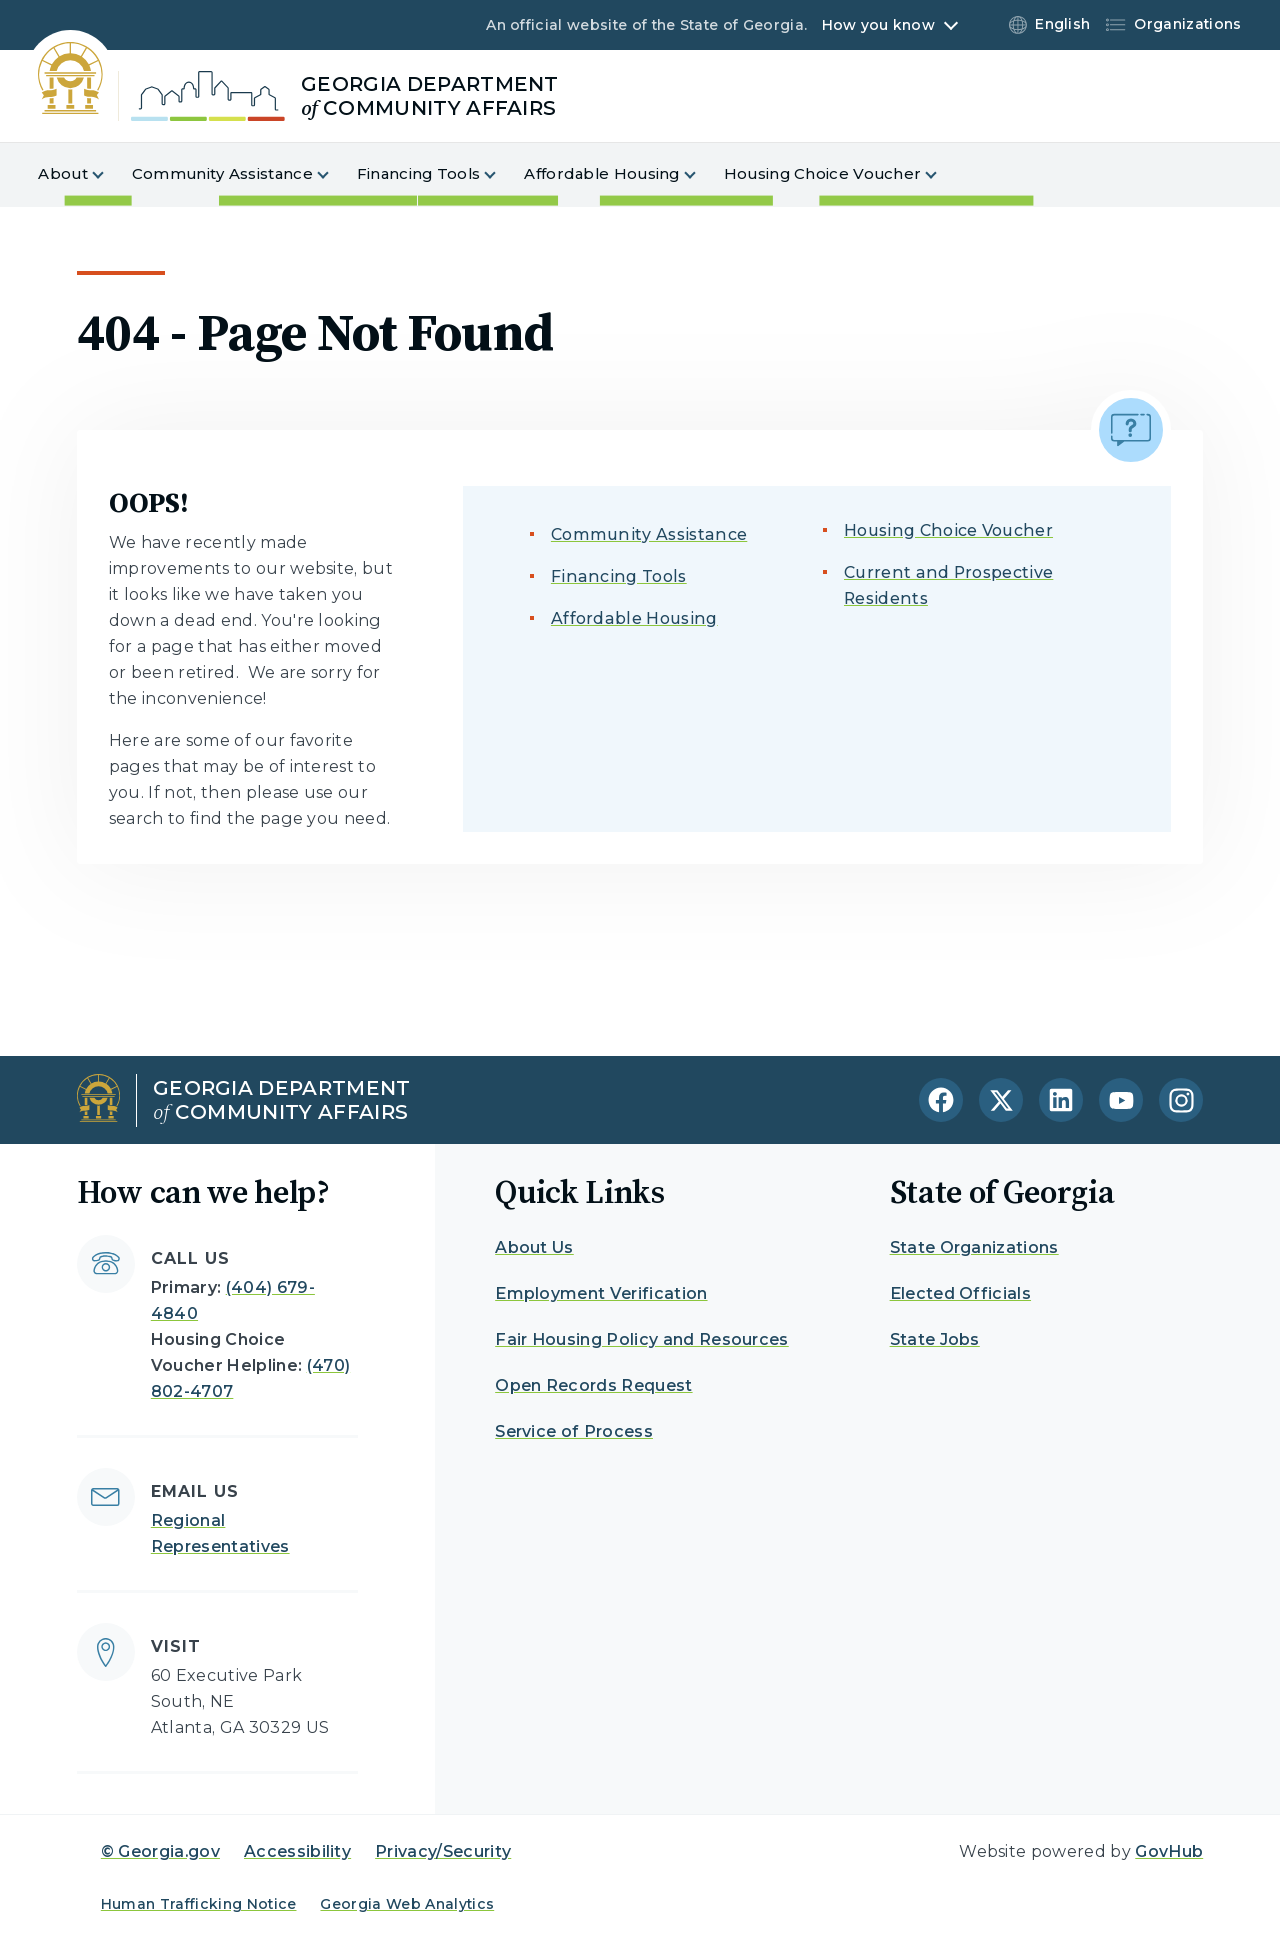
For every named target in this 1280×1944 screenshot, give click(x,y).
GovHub (1169, 1851)
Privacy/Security (443, 1851)
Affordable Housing (634, 618)
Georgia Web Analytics (407, 1904)
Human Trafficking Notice (199, 1904)
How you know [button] (878, 25)
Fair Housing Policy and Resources (642, 1339)
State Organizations (974, 1247)
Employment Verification (601, 1293)
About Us (534, 1247)
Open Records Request (593, 1385)
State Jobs (935, 1339)
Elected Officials (960, 1293)
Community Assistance (649, 534)
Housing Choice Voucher (948, 530)
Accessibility (297, 1851)
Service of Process (574, 1431)
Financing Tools (619, 576)
